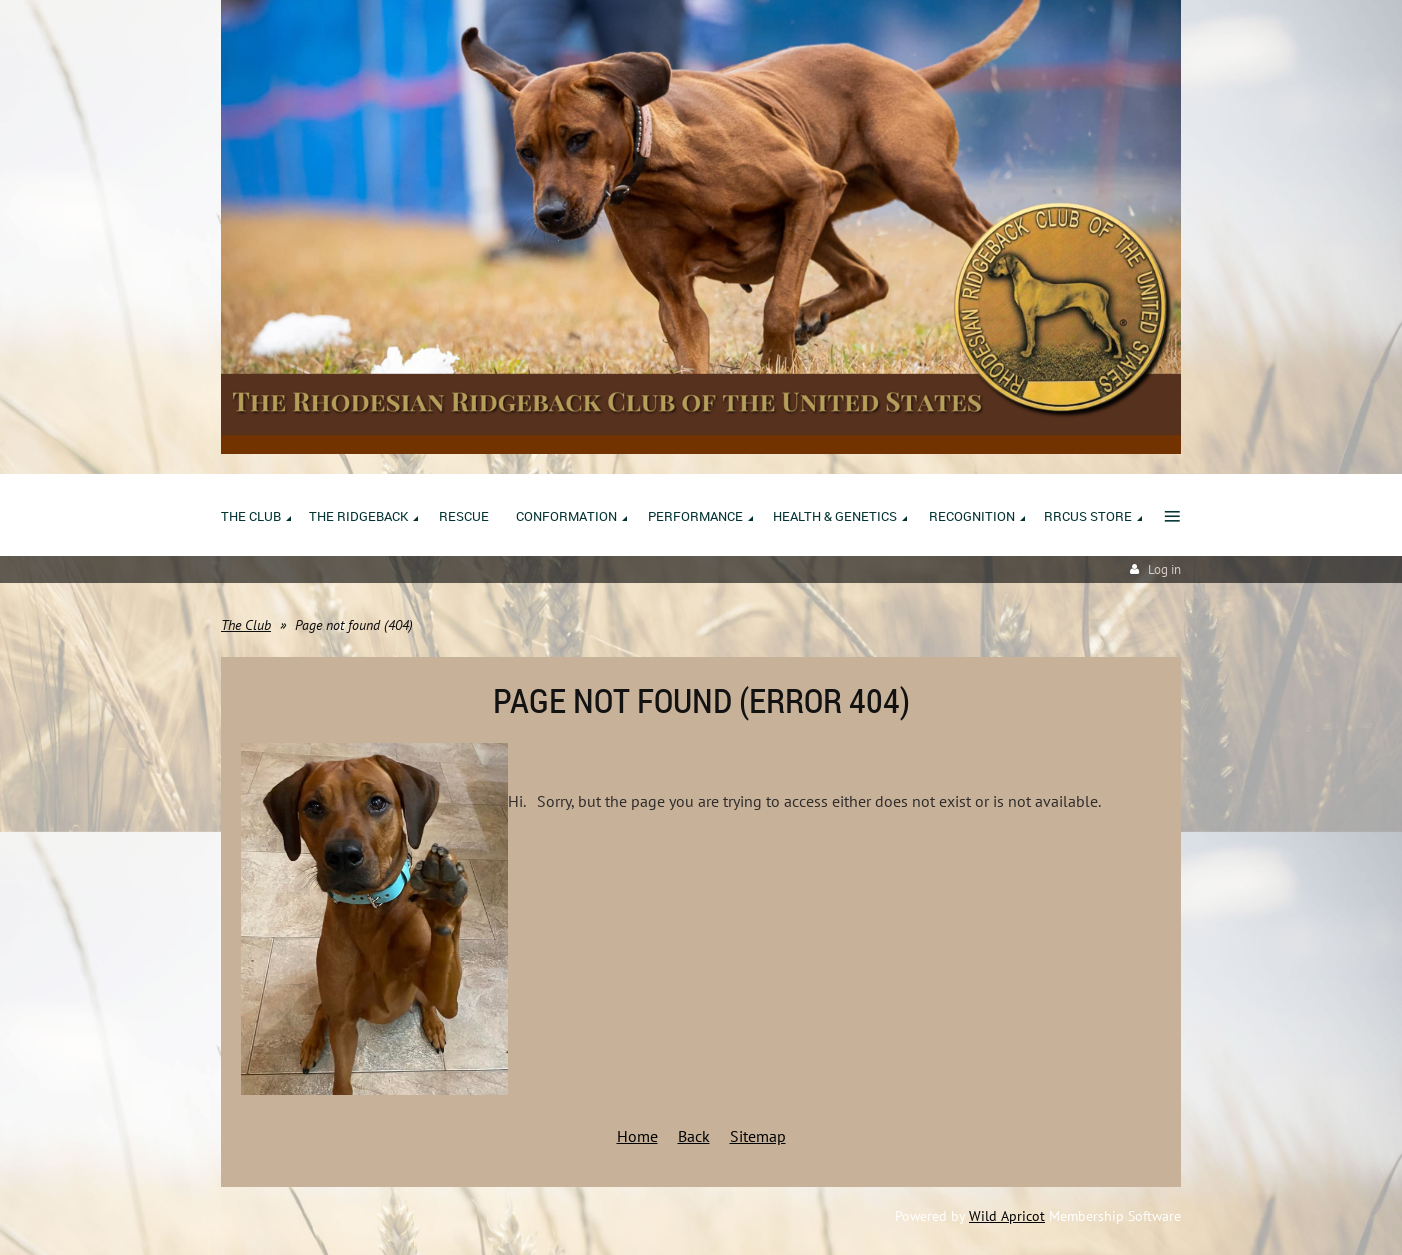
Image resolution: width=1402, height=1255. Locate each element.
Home (637, 1136)
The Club (246, 625)
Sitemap (758, 1136)
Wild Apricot (1007, 1216)
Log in (1164, 569)
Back (694, 1136)
